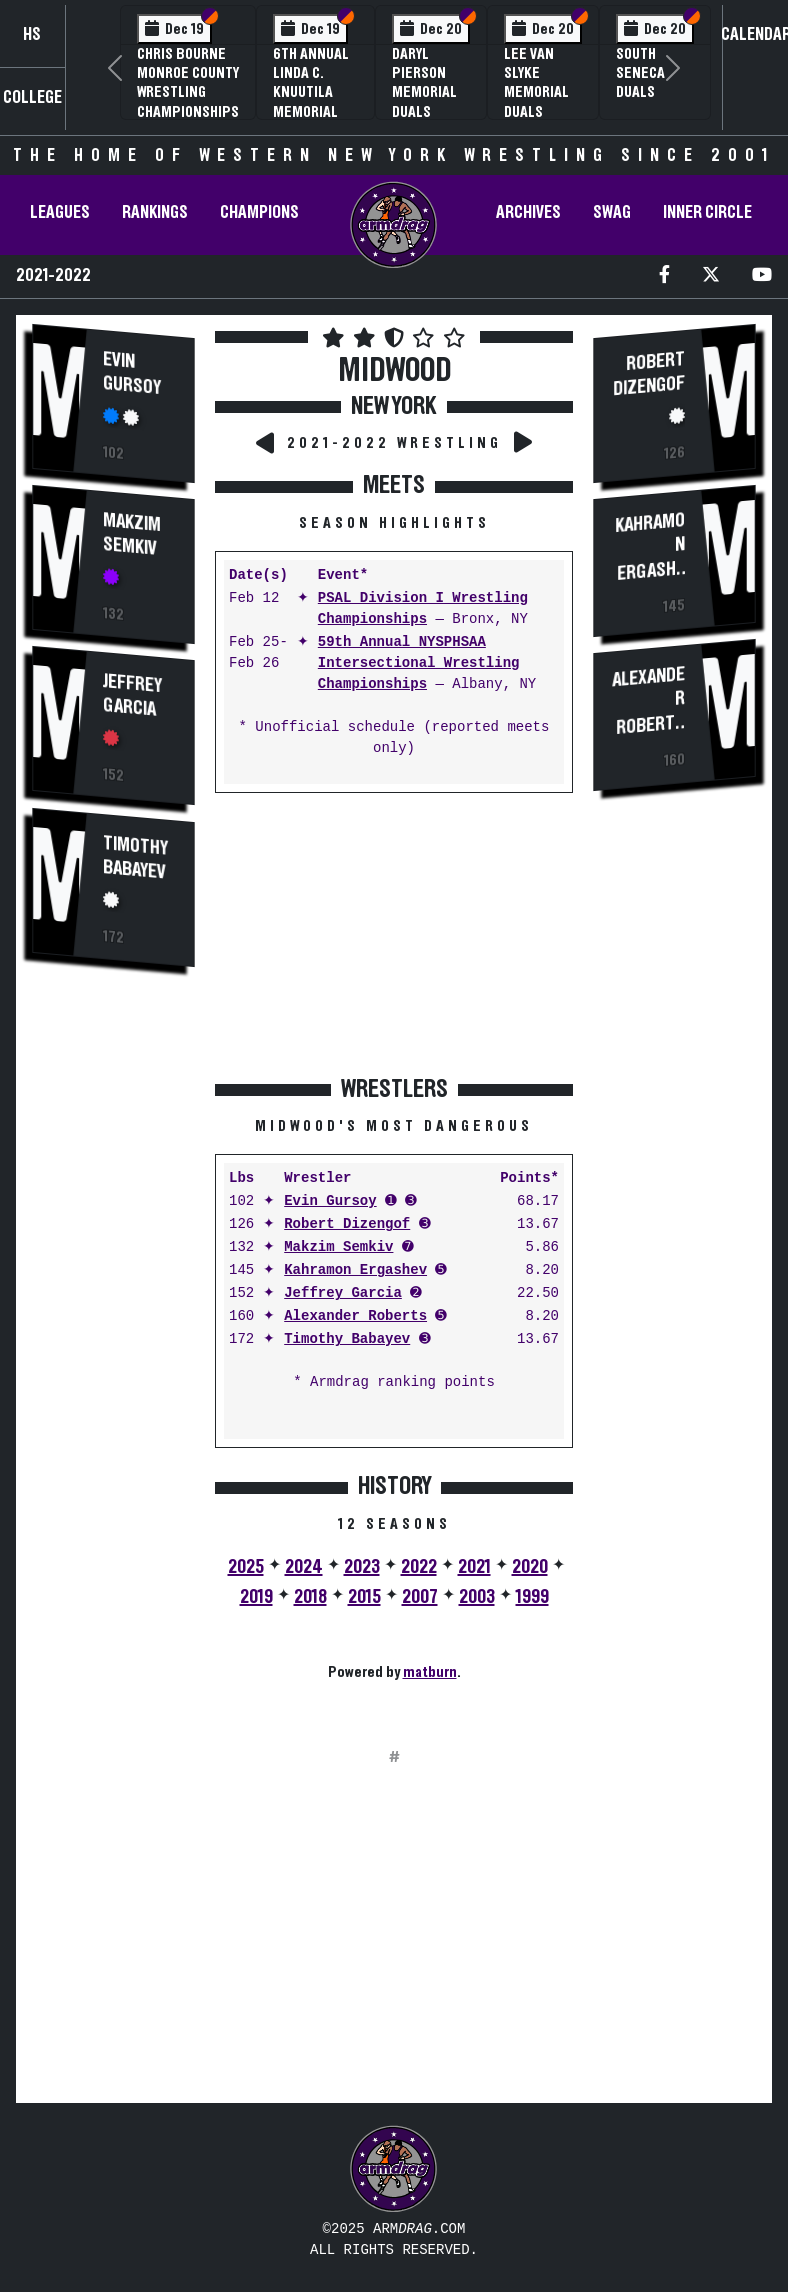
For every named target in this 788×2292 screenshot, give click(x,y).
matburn (430, 1672)
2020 (530, 1567)
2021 (474, 1567)
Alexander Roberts (355, 1316)
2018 (310, 1597)
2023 (362, 1567)
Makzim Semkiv (132, 532)
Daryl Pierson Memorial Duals (424, 83)
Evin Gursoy (132, 373)
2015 (364, 1597)
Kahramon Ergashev (355, 1270)
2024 (304, 1567)
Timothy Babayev (135, 853)
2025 (246, 1567)
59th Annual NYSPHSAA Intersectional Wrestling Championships (419, 663)
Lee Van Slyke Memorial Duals (536, 83)
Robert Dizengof (347, 1224)
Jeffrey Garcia (132, 692)
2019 (256, 1597)
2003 (477, 1597)
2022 (419, 1567)
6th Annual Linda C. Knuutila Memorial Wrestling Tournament (315, 102)
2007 (420, 1597)
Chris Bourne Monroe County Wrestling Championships (188, 83)
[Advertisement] (114, 1324)
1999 (532, 1597)
